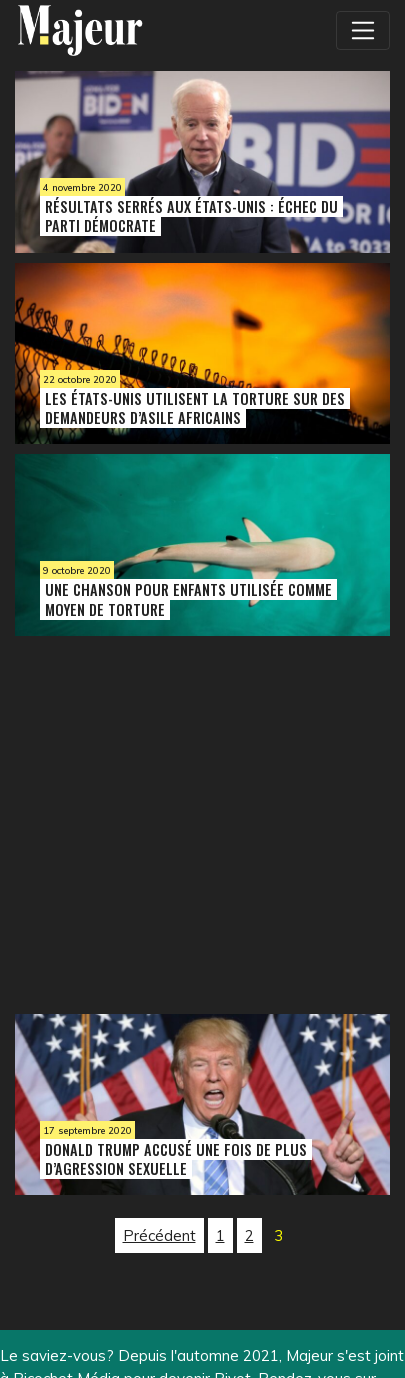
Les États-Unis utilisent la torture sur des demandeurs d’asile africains (195, 408)
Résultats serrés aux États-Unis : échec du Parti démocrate (191, 216)
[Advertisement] (160, 820)
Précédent (159, 1235)
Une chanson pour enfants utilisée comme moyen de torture (188, 599)
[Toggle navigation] (363, 30)
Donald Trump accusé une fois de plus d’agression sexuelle (176, 1159)
